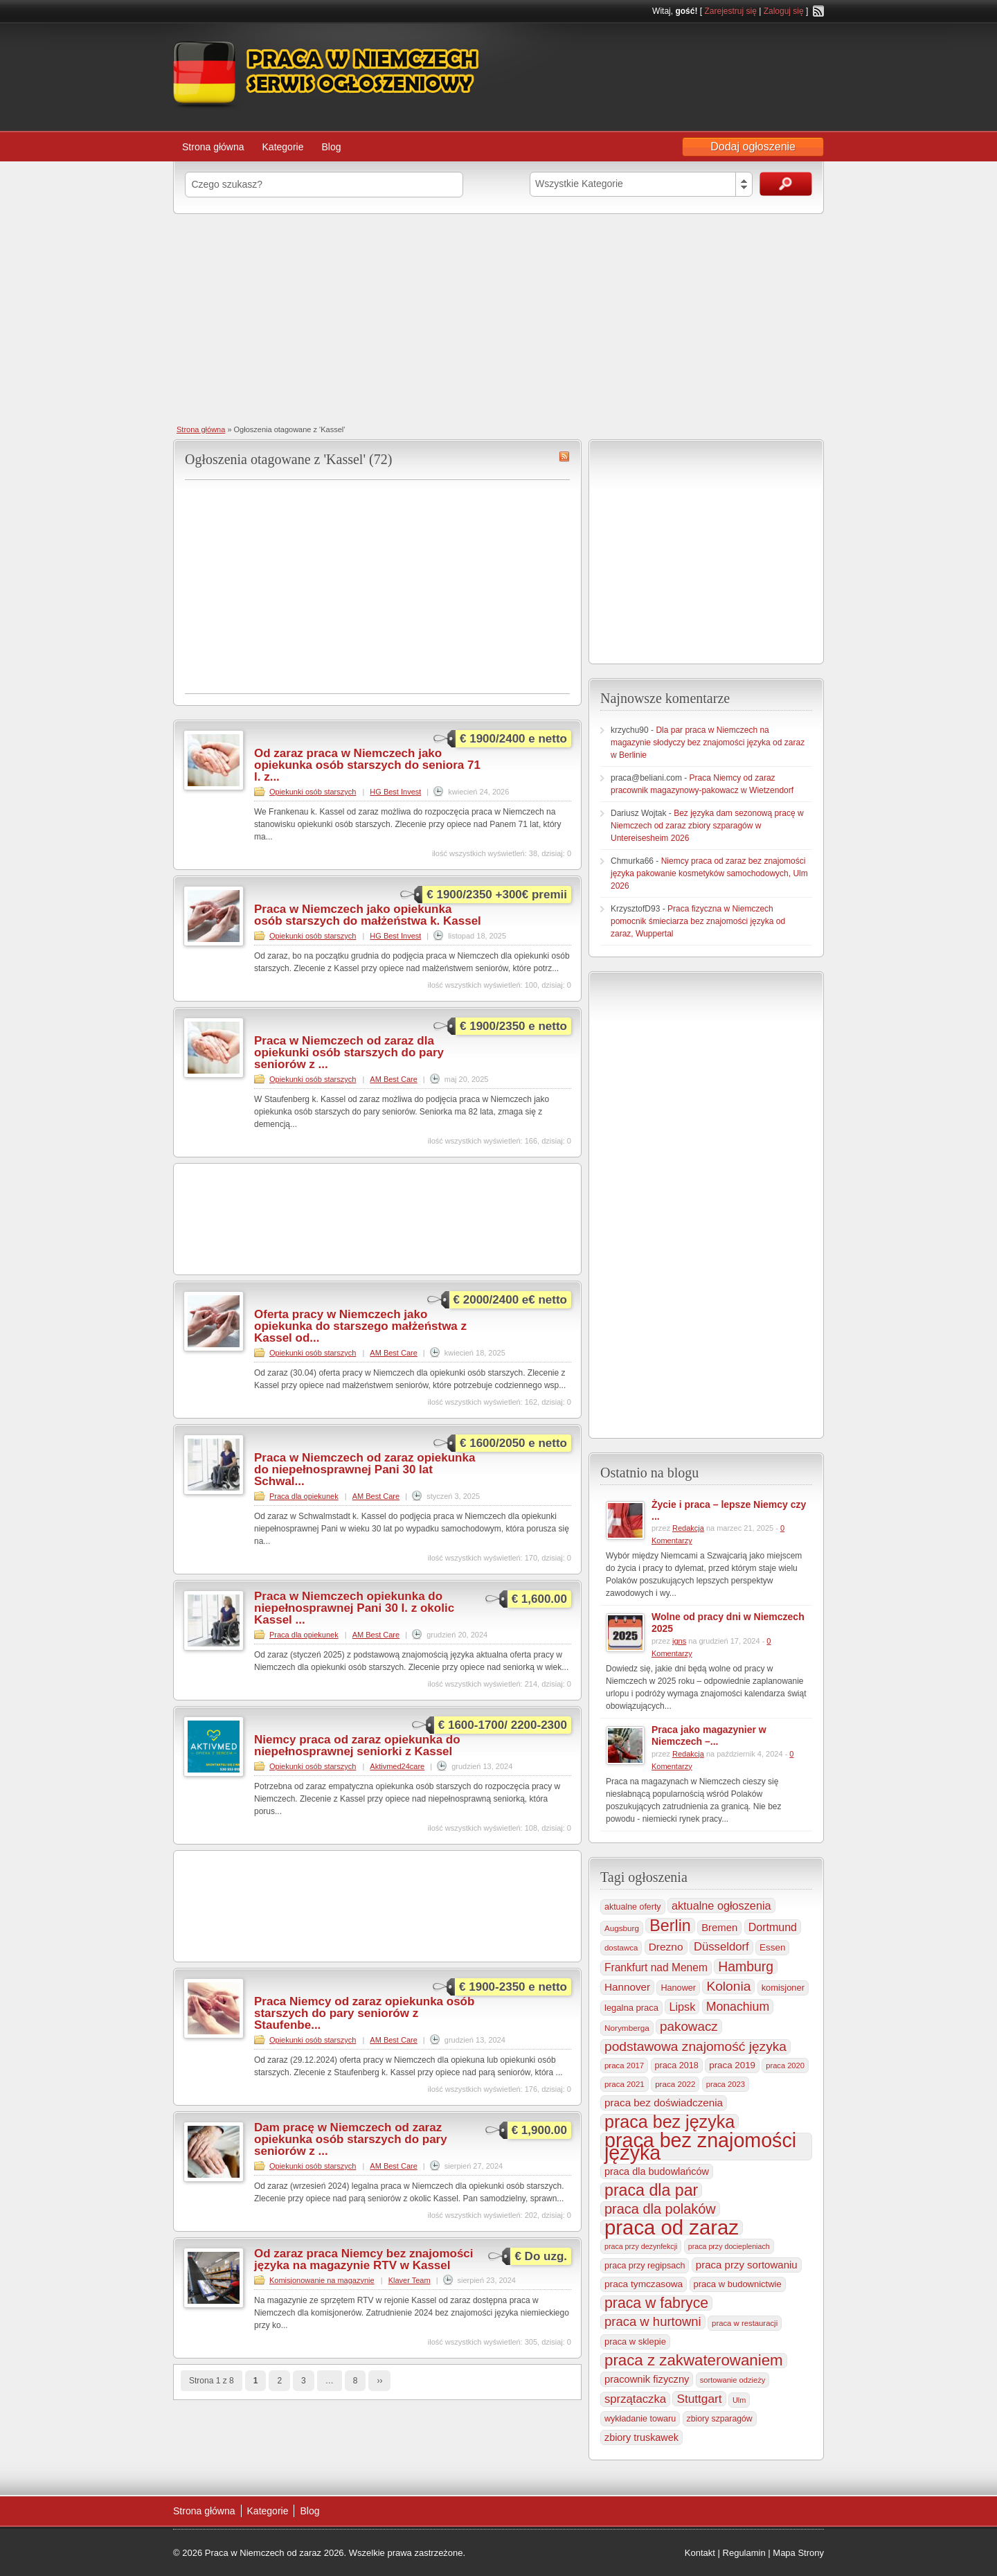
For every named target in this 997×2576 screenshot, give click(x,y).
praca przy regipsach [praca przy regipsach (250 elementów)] (644, 2266)
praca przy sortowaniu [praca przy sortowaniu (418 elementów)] (747, 2265)
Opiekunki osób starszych (312, 792)
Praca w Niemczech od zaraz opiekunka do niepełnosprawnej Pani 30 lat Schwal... (364, 1469)
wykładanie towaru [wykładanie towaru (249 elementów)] (640, 2419)
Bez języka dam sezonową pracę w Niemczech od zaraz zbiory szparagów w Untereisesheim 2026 (707, 825)
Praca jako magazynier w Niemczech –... (709, 1735)
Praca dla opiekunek (304, 1496)
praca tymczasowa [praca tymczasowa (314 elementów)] (643, 2284)
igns (679, 1641)
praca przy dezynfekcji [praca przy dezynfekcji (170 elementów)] (640, 2246)
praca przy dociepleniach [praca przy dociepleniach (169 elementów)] (729, 2246)
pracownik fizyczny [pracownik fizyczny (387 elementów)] (646, 2379)
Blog (331, 146)
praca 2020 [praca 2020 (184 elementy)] (785, 2065)
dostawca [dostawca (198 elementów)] (621, 1948)
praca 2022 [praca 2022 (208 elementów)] (675, 2083)
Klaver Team (409, 2280)
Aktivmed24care (397, 1766)
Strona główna (213, 146)
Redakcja (688, 1528)
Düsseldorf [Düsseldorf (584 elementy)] (721, 1946)
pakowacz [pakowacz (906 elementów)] (689, 2026)
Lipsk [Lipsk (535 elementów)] (682, 2006)
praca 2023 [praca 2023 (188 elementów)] (725, 2084)
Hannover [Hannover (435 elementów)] (627, 1987)
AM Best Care (393, 1079)
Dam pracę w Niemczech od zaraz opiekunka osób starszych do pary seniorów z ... (350, 2139)
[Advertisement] (498, 318)
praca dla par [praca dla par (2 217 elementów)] (651, 2190)
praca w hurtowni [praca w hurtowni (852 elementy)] (652, 2321)
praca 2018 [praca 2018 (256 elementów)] (677, 2065)
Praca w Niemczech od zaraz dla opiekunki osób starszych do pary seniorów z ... (349, 1052)
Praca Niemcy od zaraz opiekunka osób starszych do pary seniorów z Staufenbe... (364, 2013)
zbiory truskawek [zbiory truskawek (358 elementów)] (641, 2437)
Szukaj (786, 184)
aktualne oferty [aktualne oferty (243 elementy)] (632, 1907)
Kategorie (283, 146)
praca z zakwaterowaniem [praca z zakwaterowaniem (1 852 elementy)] (693, 2360)
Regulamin (744, 2553)
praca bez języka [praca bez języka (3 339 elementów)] (669, 2121)
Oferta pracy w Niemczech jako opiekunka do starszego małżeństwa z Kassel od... (360, 1326)
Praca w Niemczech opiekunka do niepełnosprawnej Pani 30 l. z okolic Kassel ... (354, 1608)
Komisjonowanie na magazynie (322, 2280)
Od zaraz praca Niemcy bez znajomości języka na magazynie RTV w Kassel (364, 2259)
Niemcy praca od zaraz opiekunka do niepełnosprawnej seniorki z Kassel (357, 1745)
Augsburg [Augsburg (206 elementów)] (621, 1928)
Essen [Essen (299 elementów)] (772, 1947)
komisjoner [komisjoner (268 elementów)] (783, 1987)
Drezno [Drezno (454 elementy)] (666, 1947)
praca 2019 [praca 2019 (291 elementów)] (732, 2065)
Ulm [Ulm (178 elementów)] (739, 2400)
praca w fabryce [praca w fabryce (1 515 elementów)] (656, 2303)
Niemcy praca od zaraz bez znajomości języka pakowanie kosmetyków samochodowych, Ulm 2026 (709, 873)
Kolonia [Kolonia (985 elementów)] (728, 1986)
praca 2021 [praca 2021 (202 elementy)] (624, 2084)
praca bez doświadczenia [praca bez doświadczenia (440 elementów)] (663, 2102)
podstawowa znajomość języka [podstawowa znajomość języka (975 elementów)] (695, 2046)
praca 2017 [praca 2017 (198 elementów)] (624, 2065)
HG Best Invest (395, 792)
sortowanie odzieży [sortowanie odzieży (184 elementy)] (732, 2380)
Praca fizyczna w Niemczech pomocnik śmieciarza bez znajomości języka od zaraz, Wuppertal (698, 921)
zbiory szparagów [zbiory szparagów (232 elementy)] (720, 2419)
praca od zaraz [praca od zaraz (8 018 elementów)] (671, 2227)
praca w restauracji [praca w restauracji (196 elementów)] (745, 2323)
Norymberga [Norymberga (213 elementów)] (626, 2027)
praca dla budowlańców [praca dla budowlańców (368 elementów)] (656, 2171)
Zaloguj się (784, 11)
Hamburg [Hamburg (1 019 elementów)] (745, 1966)
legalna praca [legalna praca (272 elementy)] (631, 2007)
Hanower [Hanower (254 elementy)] (678, 1988)
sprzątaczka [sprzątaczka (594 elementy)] (635, 2399)
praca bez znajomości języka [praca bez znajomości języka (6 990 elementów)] (700, 2146)
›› (379, 2381)
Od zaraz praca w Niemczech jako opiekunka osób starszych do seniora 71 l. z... (367, 765)
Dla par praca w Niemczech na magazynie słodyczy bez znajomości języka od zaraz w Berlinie (708, 742)
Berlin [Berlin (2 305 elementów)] (670, 1925)
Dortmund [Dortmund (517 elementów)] (772, 1927)
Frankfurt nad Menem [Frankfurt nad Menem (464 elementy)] (656, 1967)
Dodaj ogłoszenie (753, 146)
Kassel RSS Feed (564, 456)
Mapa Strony (798, 2553)
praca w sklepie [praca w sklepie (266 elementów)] (635, 2341)
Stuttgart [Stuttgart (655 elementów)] (698, 2399)
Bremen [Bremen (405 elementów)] (719, 1927)
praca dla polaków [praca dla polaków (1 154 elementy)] (660, 2209)
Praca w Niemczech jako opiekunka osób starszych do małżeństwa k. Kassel (367, 915)
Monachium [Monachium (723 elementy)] (737, 2007)
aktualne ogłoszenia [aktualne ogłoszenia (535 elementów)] (721, 1905)
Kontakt (700, 2553)
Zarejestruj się (730, 11)
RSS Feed (818, 11)
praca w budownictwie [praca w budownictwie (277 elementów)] (738, 2284)
